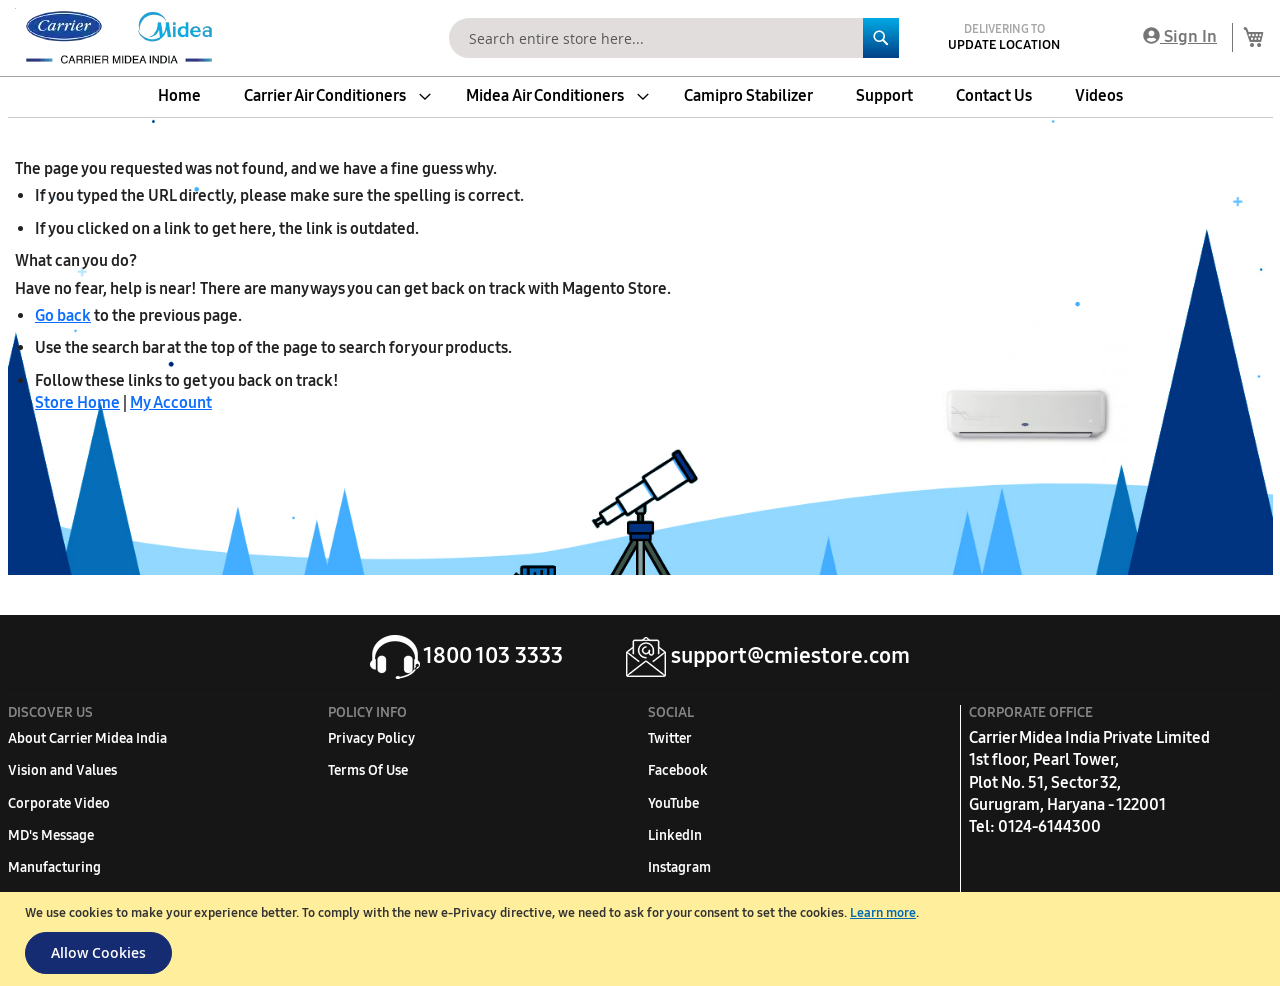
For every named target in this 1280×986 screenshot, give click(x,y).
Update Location (1004, 45)
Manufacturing (54, 867)
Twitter (670, 738)
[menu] (640, 96)
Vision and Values (62, 770)
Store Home (77, 402)
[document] (642, 939)
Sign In (1180, 36)
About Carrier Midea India (87, 738)
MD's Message (51, 835)
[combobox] (674, 38)
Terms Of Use (368, 770)
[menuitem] (179, 96)
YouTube (673, 803)
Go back (63, 315)
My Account (171, 402)
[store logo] (115, 38)
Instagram (679, 867)
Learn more (883, 913)
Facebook (678, 770)
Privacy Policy (371, 738)
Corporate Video (59, 803)
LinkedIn (675, 835)
